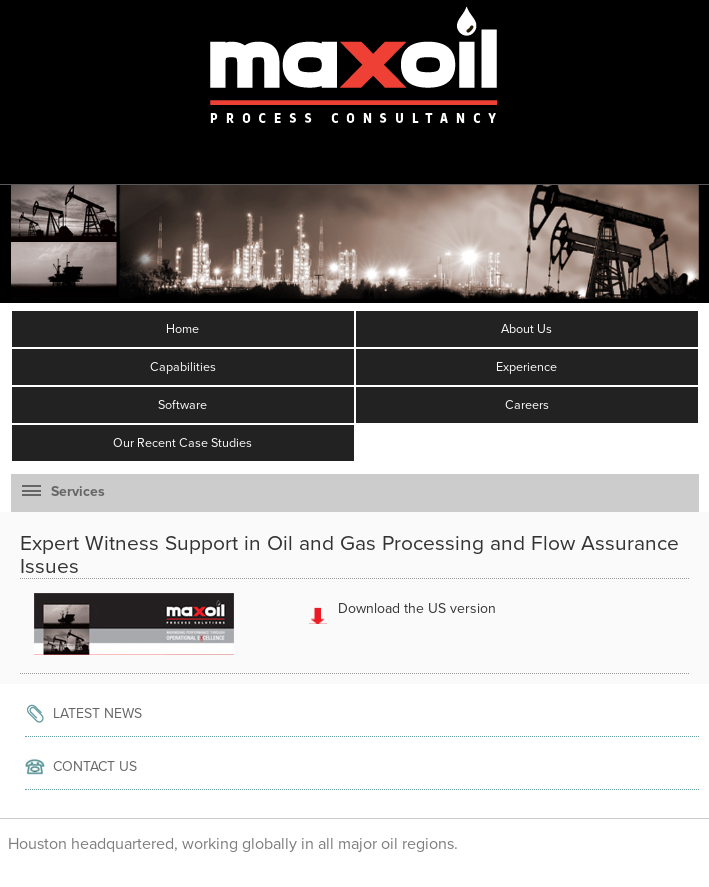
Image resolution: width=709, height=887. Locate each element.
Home (182, 329)
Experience (526, 367)
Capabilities (183, 367)
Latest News (97, 713)
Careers (527, 405)
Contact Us (95, 766)
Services (63, 491)
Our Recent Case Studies (182, 443)
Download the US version (417, 608)
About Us (526, 329)
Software (182, 405)
